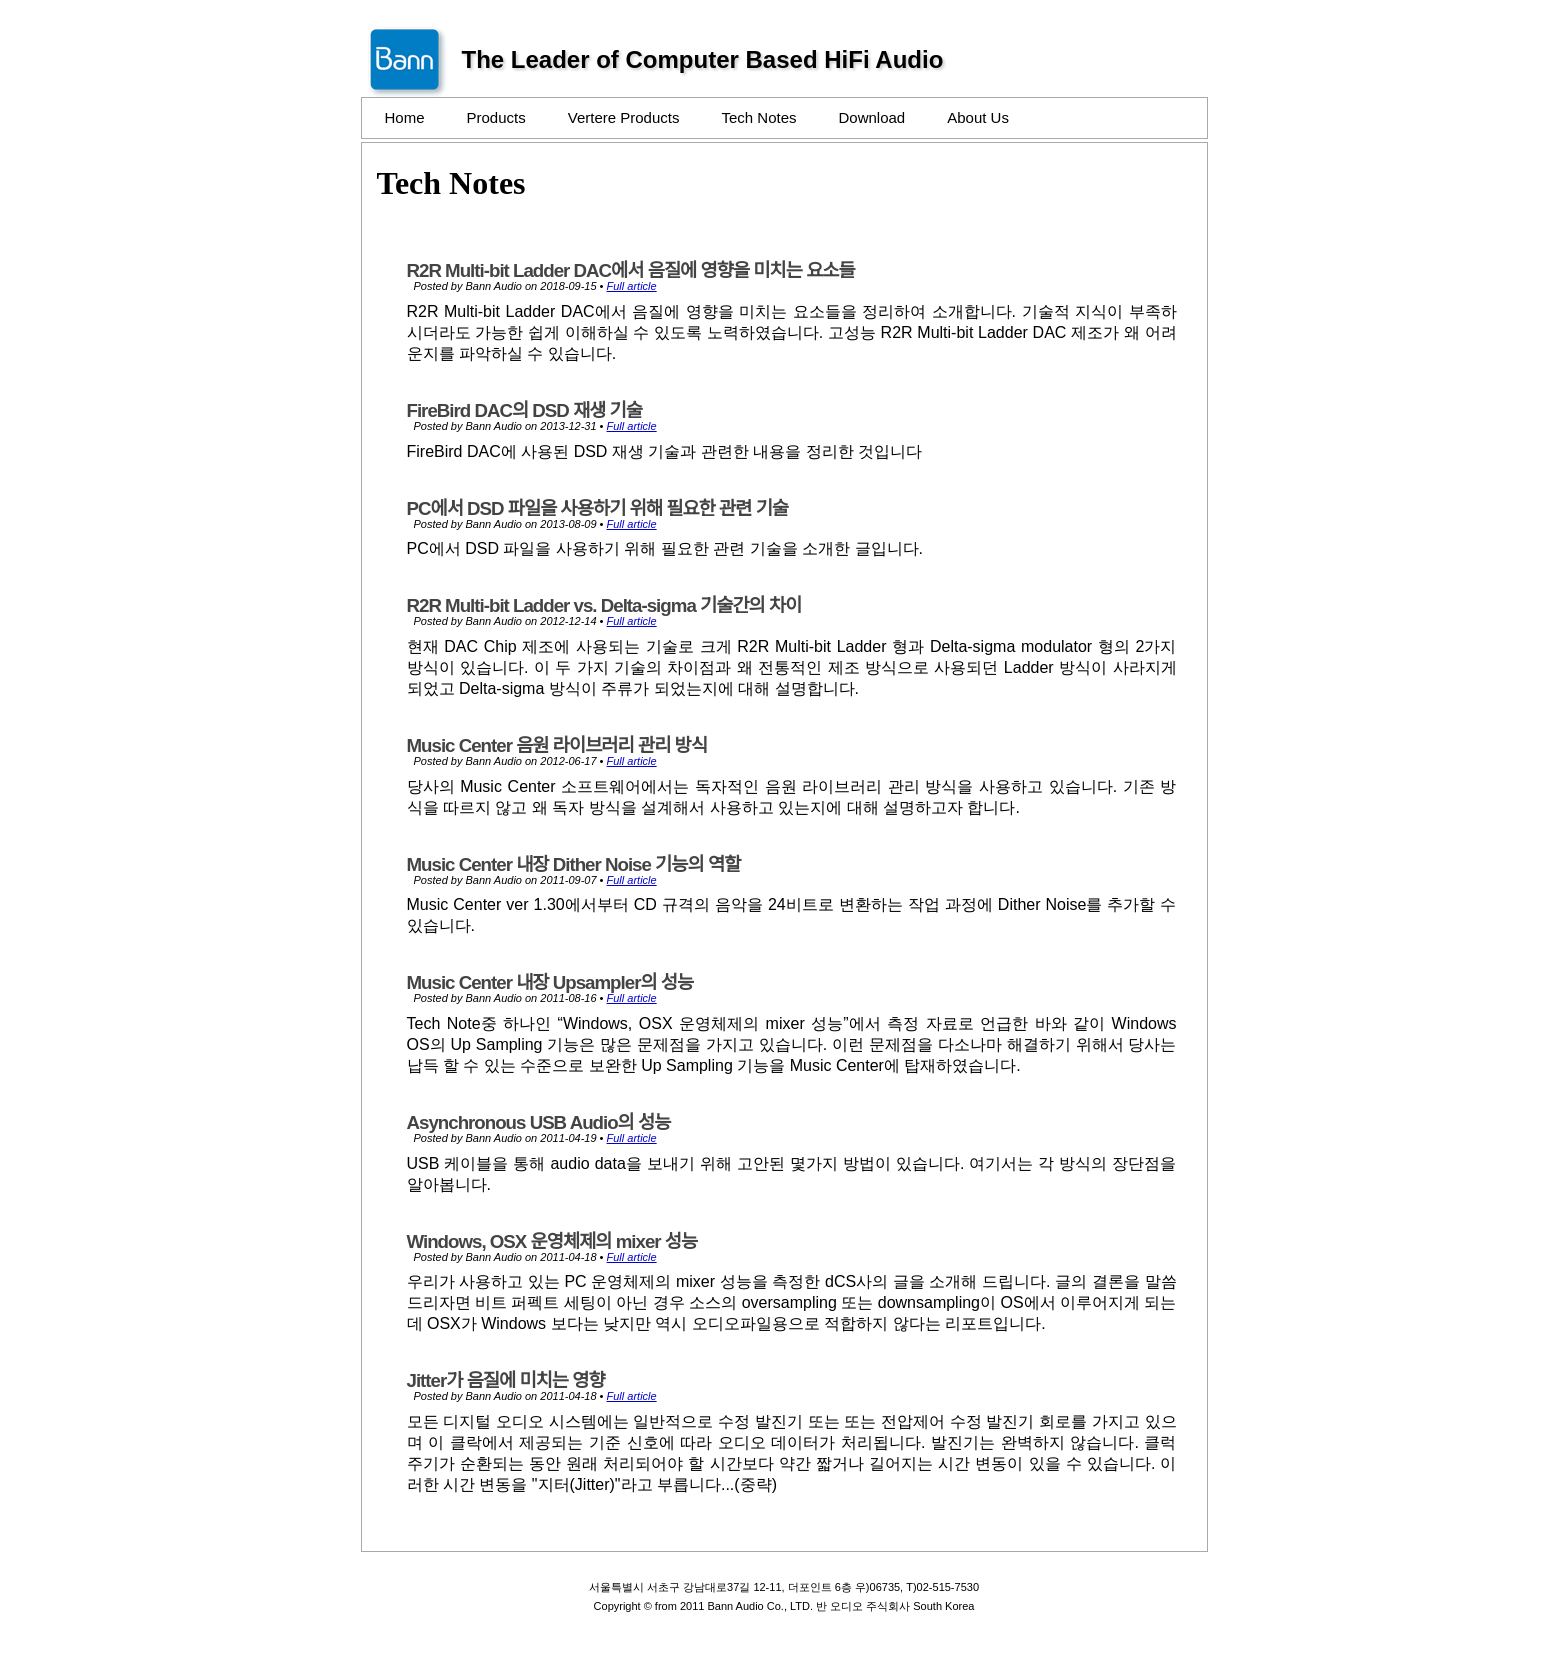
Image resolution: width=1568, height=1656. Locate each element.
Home (405, 117)
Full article (632, 286)
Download (872, 117)
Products (496, 117)
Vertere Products (624, 117)
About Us (978, 117)
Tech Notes (758, 117)
